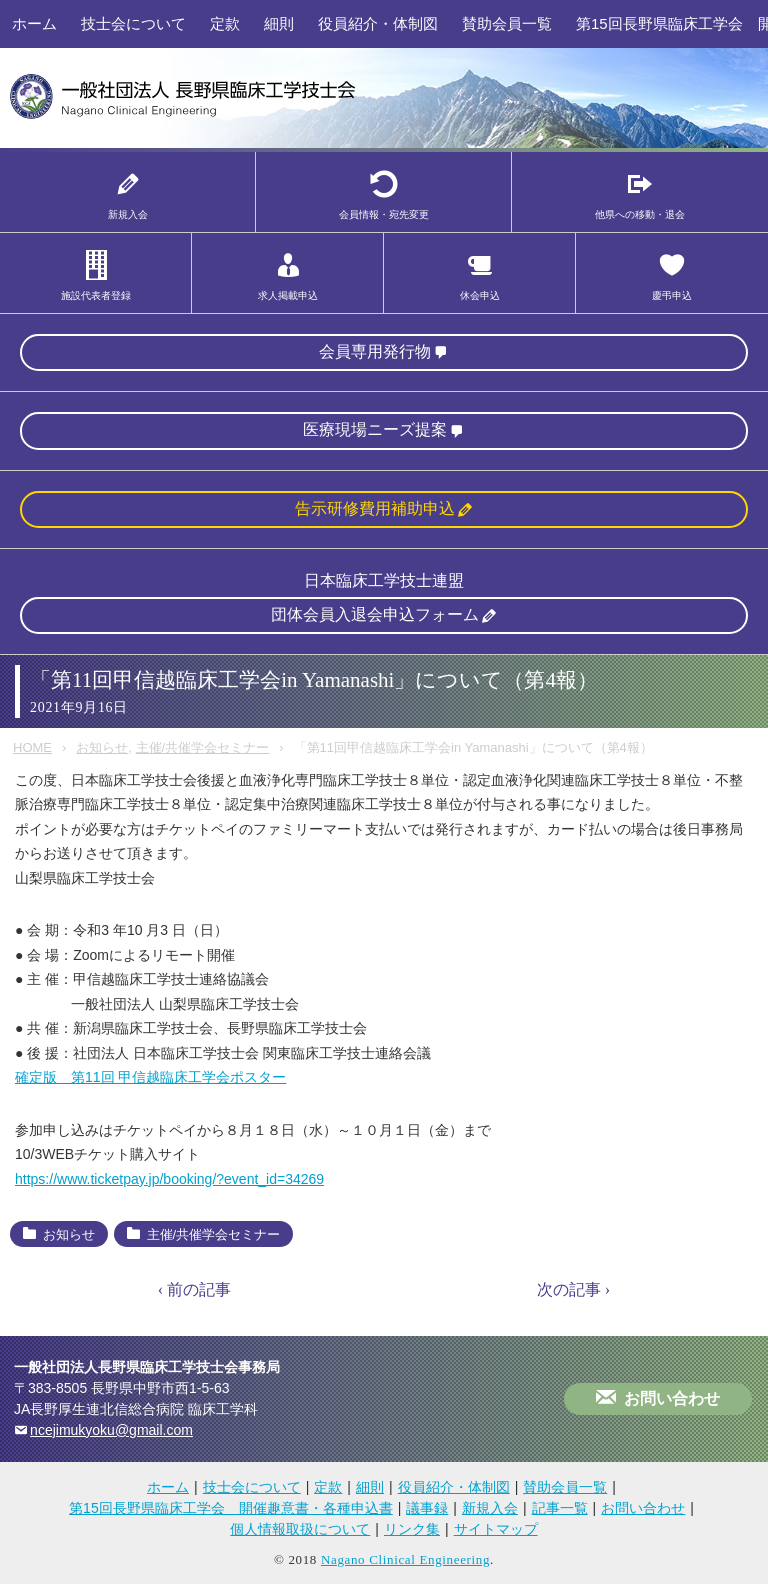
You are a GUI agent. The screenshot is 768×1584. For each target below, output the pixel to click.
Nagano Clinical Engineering (405, 1559)
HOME (32, 747)
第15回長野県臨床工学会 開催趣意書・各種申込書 (231, 1508)
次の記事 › (573, 1289)
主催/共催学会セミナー (203, 747)
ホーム (34, 23)
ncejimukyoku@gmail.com (111, 1430)
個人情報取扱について (300, 1529)
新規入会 (490, 1508)
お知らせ (102, 747)
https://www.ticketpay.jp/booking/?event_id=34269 (169, 1179)
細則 (279, 23)
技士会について (133, 23)
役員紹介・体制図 (378, 23)
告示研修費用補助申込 (375, 508)
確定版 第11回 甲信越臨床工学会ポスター (150, 1077)
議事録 (427, 1508)
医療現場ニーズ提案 (375, 429)
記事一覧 (560, 1508)
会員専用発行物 (375, 351)
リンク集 (412, 1529)
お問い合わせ (672, 1398)
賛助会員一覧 (507, 23)
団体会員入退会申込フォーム (375, 614)
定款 (225, 23)
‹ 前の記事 (194, 1289)
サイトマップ (496, 1529)
